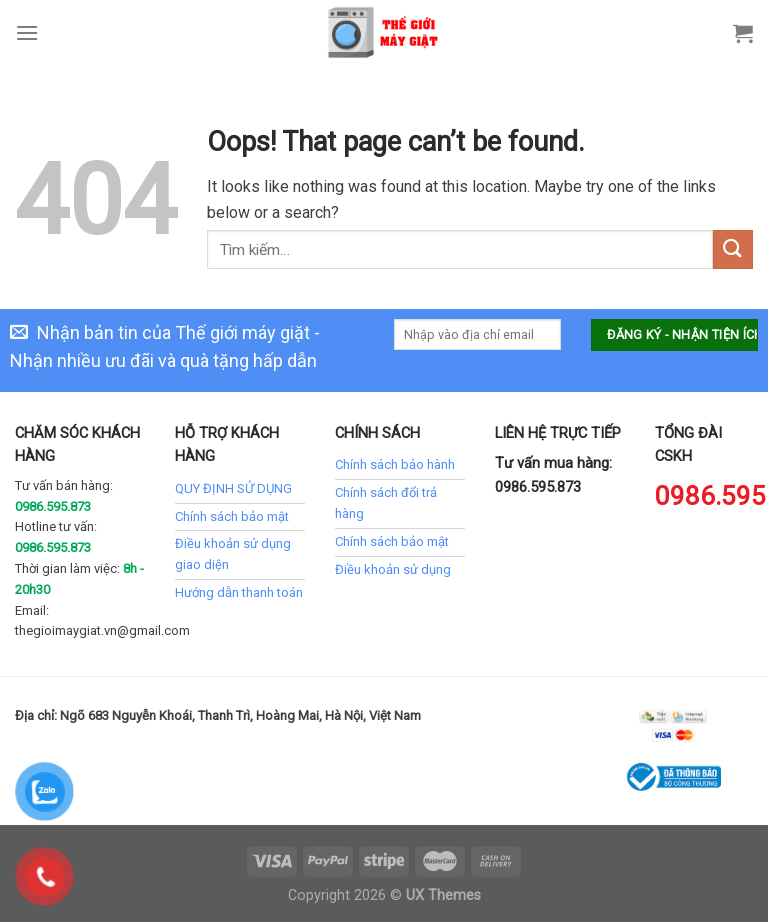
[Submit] (733, 249)
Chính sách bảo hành (395, 464)
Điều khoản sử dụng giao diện (233, 554)
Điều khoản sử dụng (393, 569)
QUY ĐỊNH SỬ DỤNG (233, 488)
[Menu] (27, 32)
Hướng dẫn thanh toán (239, 592)
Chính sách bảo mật (232, 516)
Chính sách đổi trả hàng (386, 503)
